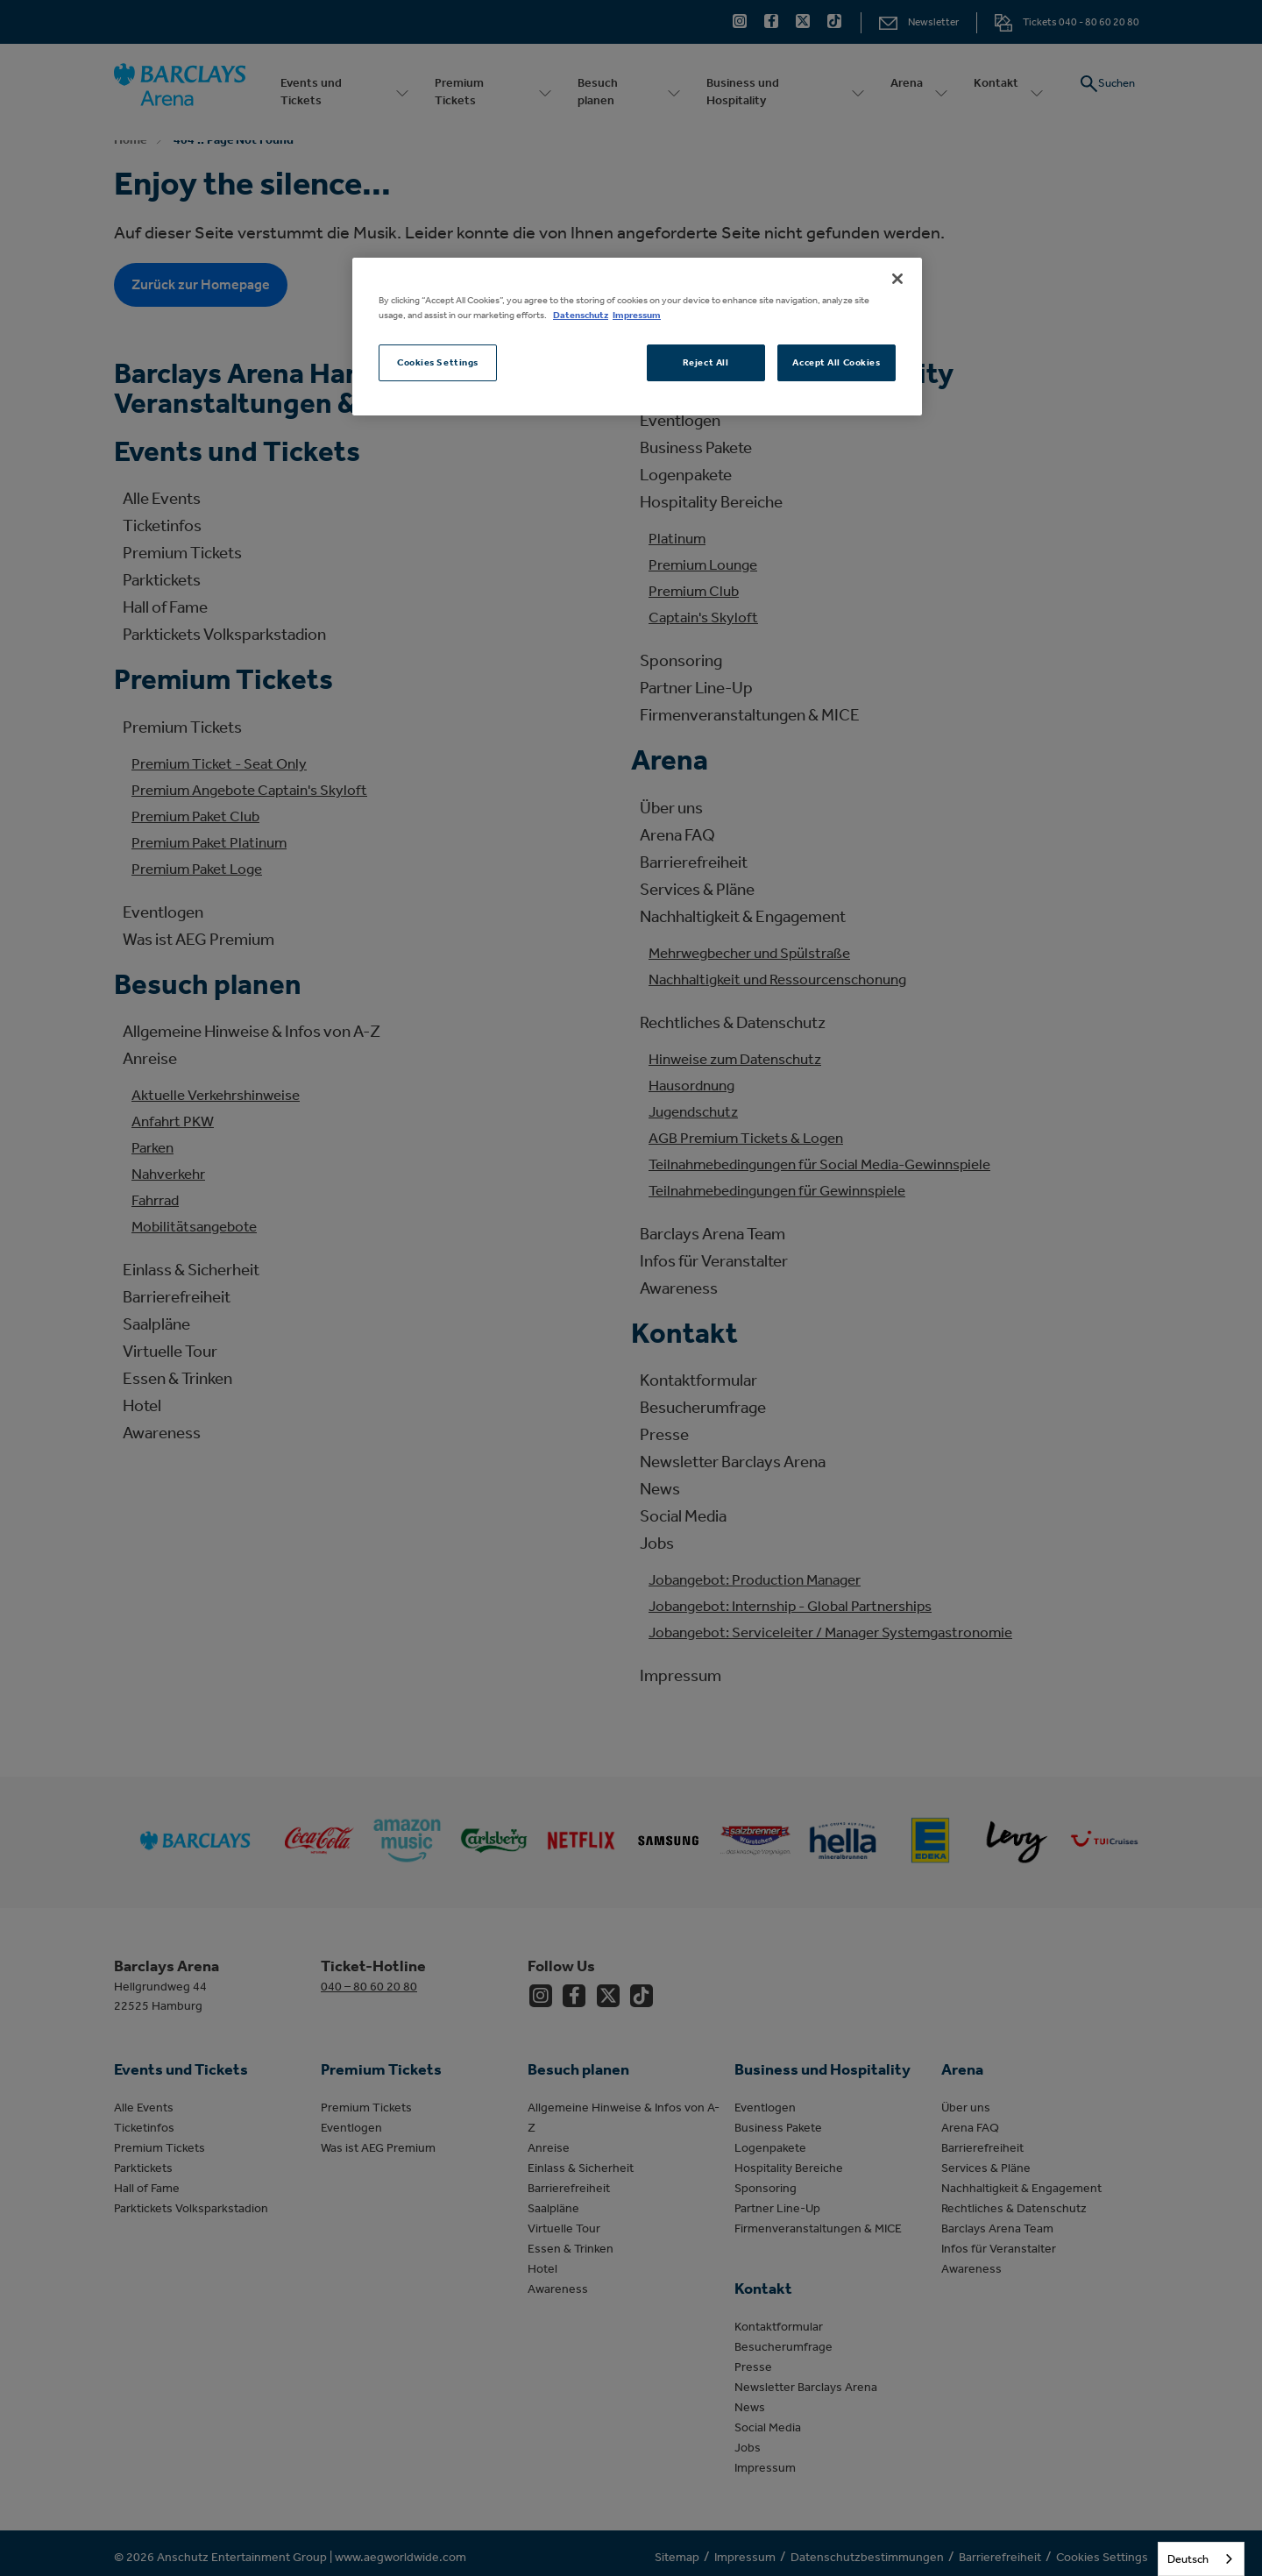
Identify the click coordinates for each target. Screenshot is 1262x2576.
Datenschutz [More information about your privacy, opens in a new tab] (580, 315)
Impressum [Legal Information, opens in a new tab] (637, 315)
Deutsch (1188, 2558)
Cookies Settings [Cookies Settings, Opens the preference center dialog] (438, 362)
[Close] (897, 278)
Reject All (706, 362)
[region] (637, 336)
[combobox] (1201, 2559)
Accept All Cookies (836, 362)
